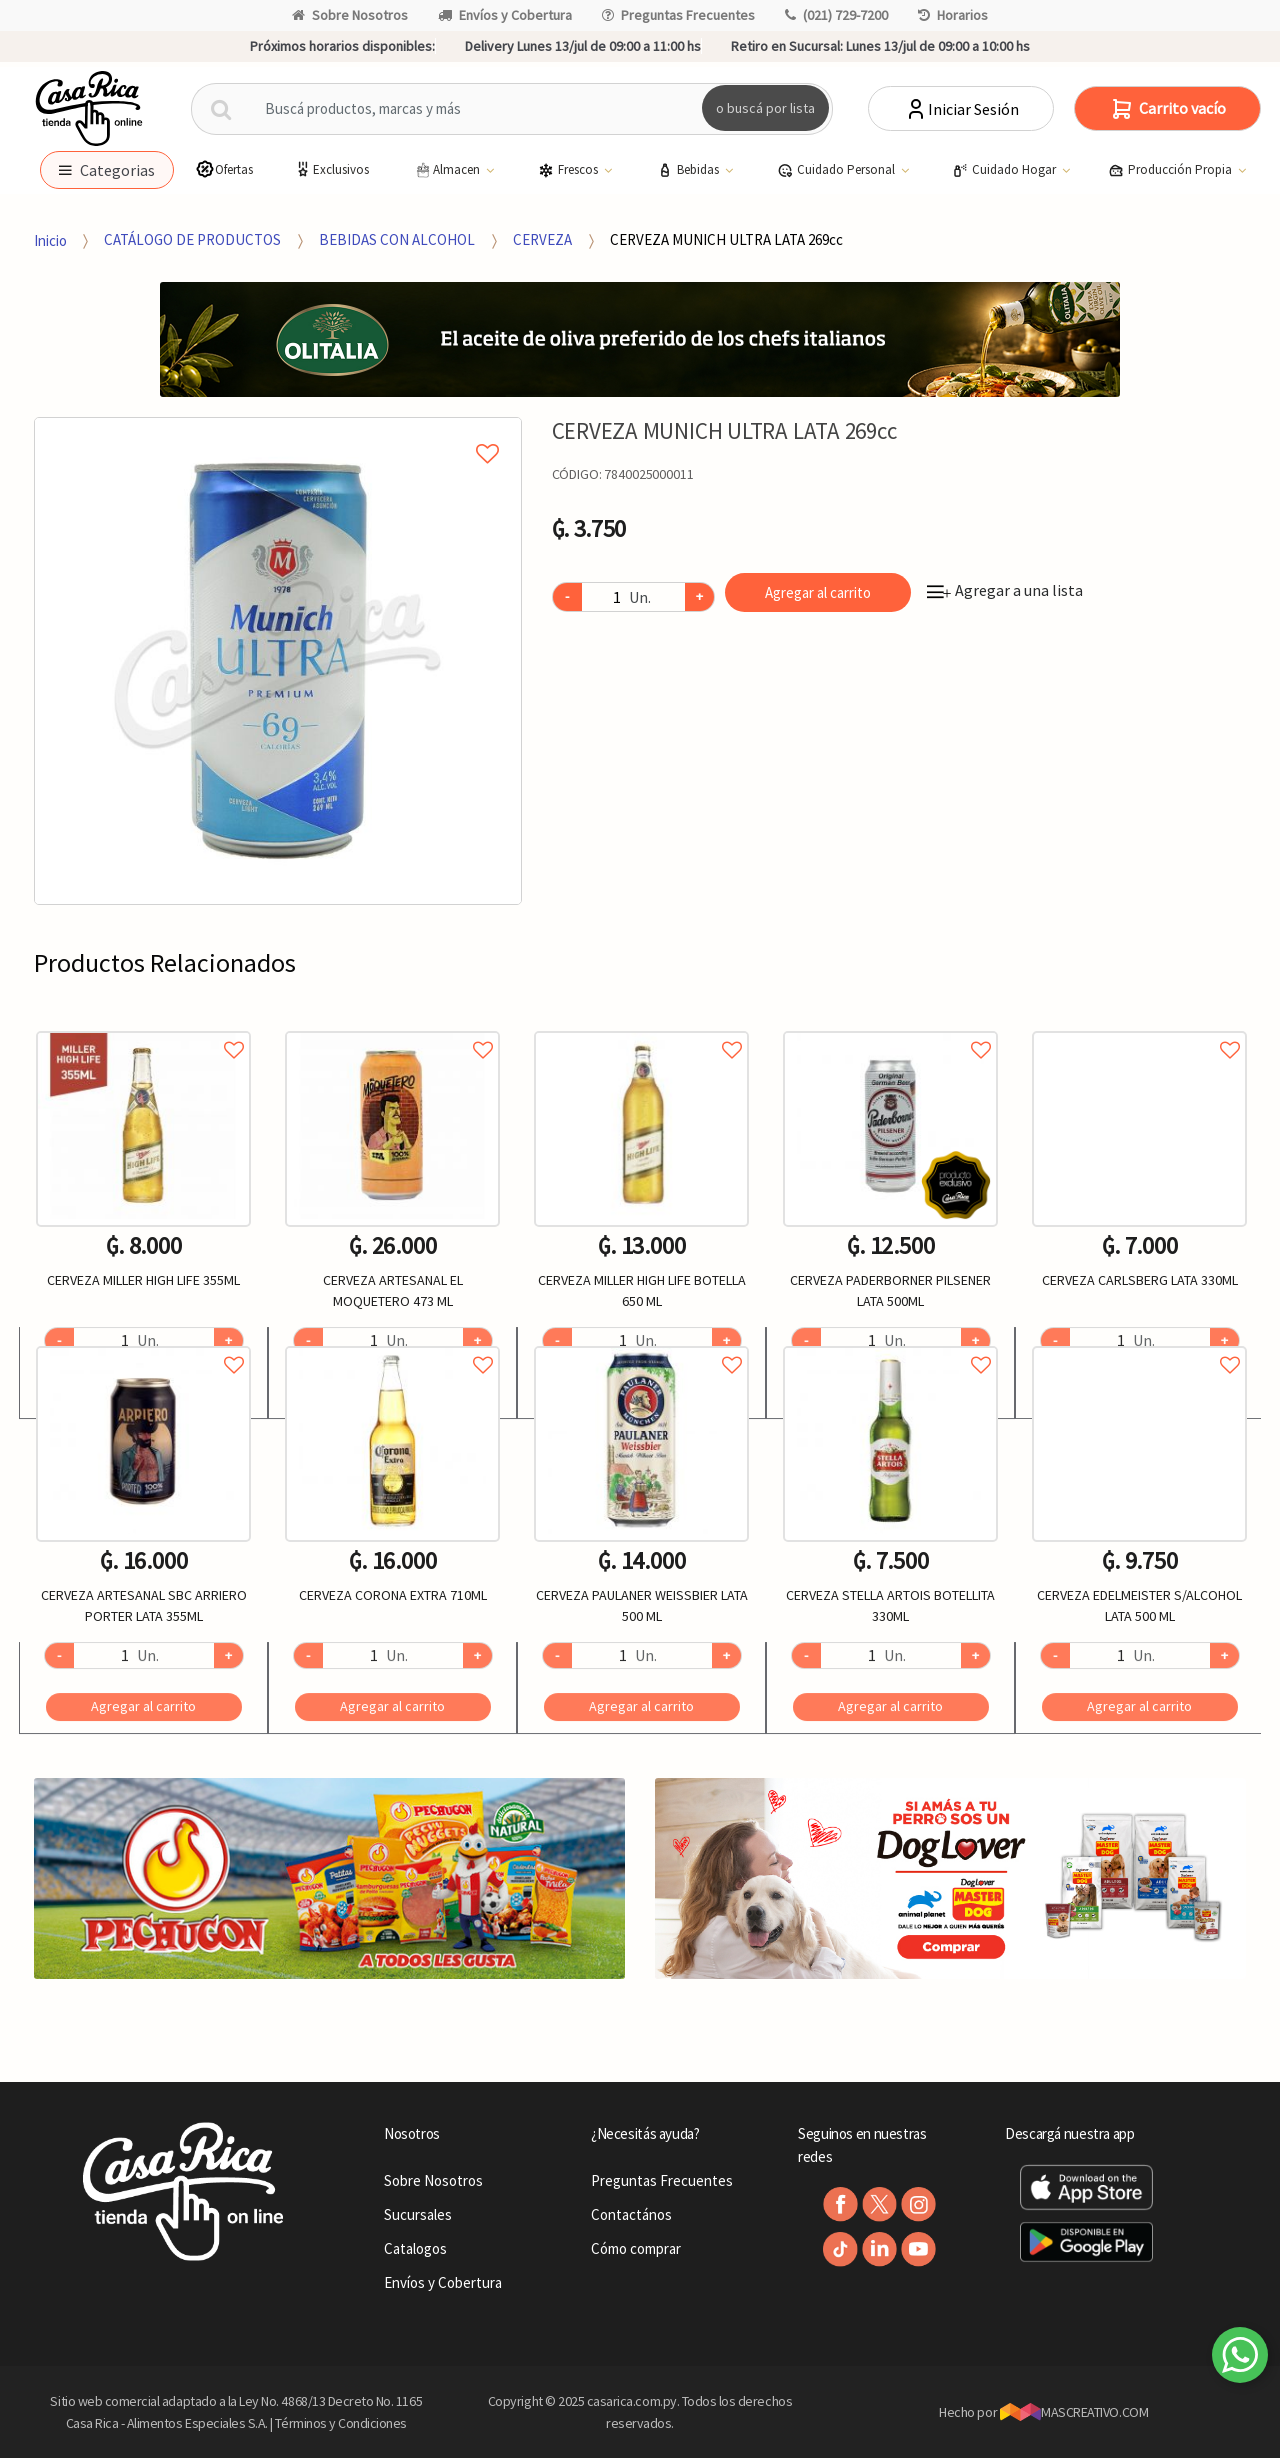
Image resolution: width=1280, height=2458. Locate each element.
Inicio (50, 239)
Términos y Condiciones (341, 2423)
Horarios (953, 15)
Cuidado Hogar (1005, 170)
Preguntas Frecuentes (678, 15)
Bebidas (689, 170)
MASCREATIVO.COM (1074, 2412)
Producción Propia (1171, 170)
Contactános (631, 2214)
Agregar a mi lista (277, 431)
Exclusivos (331, 169)
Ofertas (224, 169)
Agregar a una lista (1005, 590)
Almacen (448, 170)
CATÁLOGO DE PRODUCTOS (192, 239)
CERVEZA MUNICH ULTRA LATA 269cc (726, 239)
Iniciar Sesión (961, 109)
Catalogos (415, 2248)
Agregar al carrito (818, 592)
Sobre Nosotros (350, 15)
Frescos (569, 170)
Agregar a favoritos (143, 1027)
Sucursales (418, 2214)
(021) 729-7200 (836, 15)
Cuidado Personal (837, 170)
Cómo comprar (636, 2248)
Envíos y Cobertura (505, 15)
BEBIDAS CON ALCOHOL (397, 239)
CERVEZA (542, 239)
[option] (278, 661)
